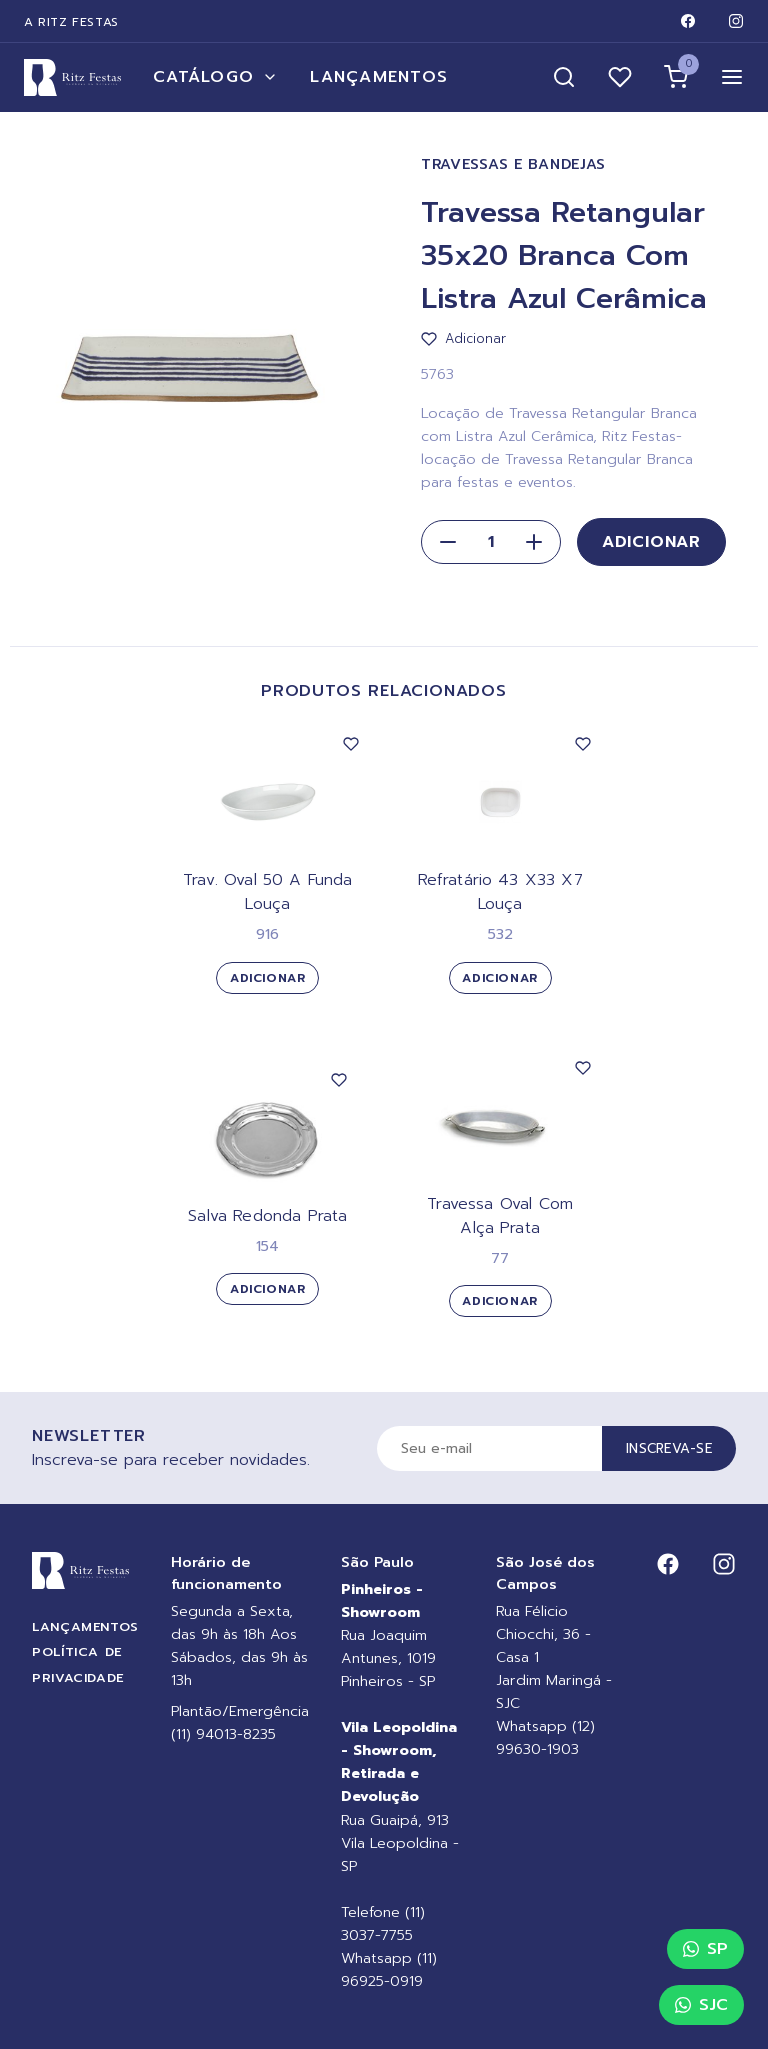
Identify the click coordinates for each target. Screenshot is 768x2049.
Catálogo (215, 77)
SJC (701, 2005)
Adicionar (651, 542)
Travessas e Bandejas (513, 164)
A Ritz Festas (71, 22)
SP (705, 1949)
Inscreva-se (669, 1448)
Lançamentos (379, 77)
